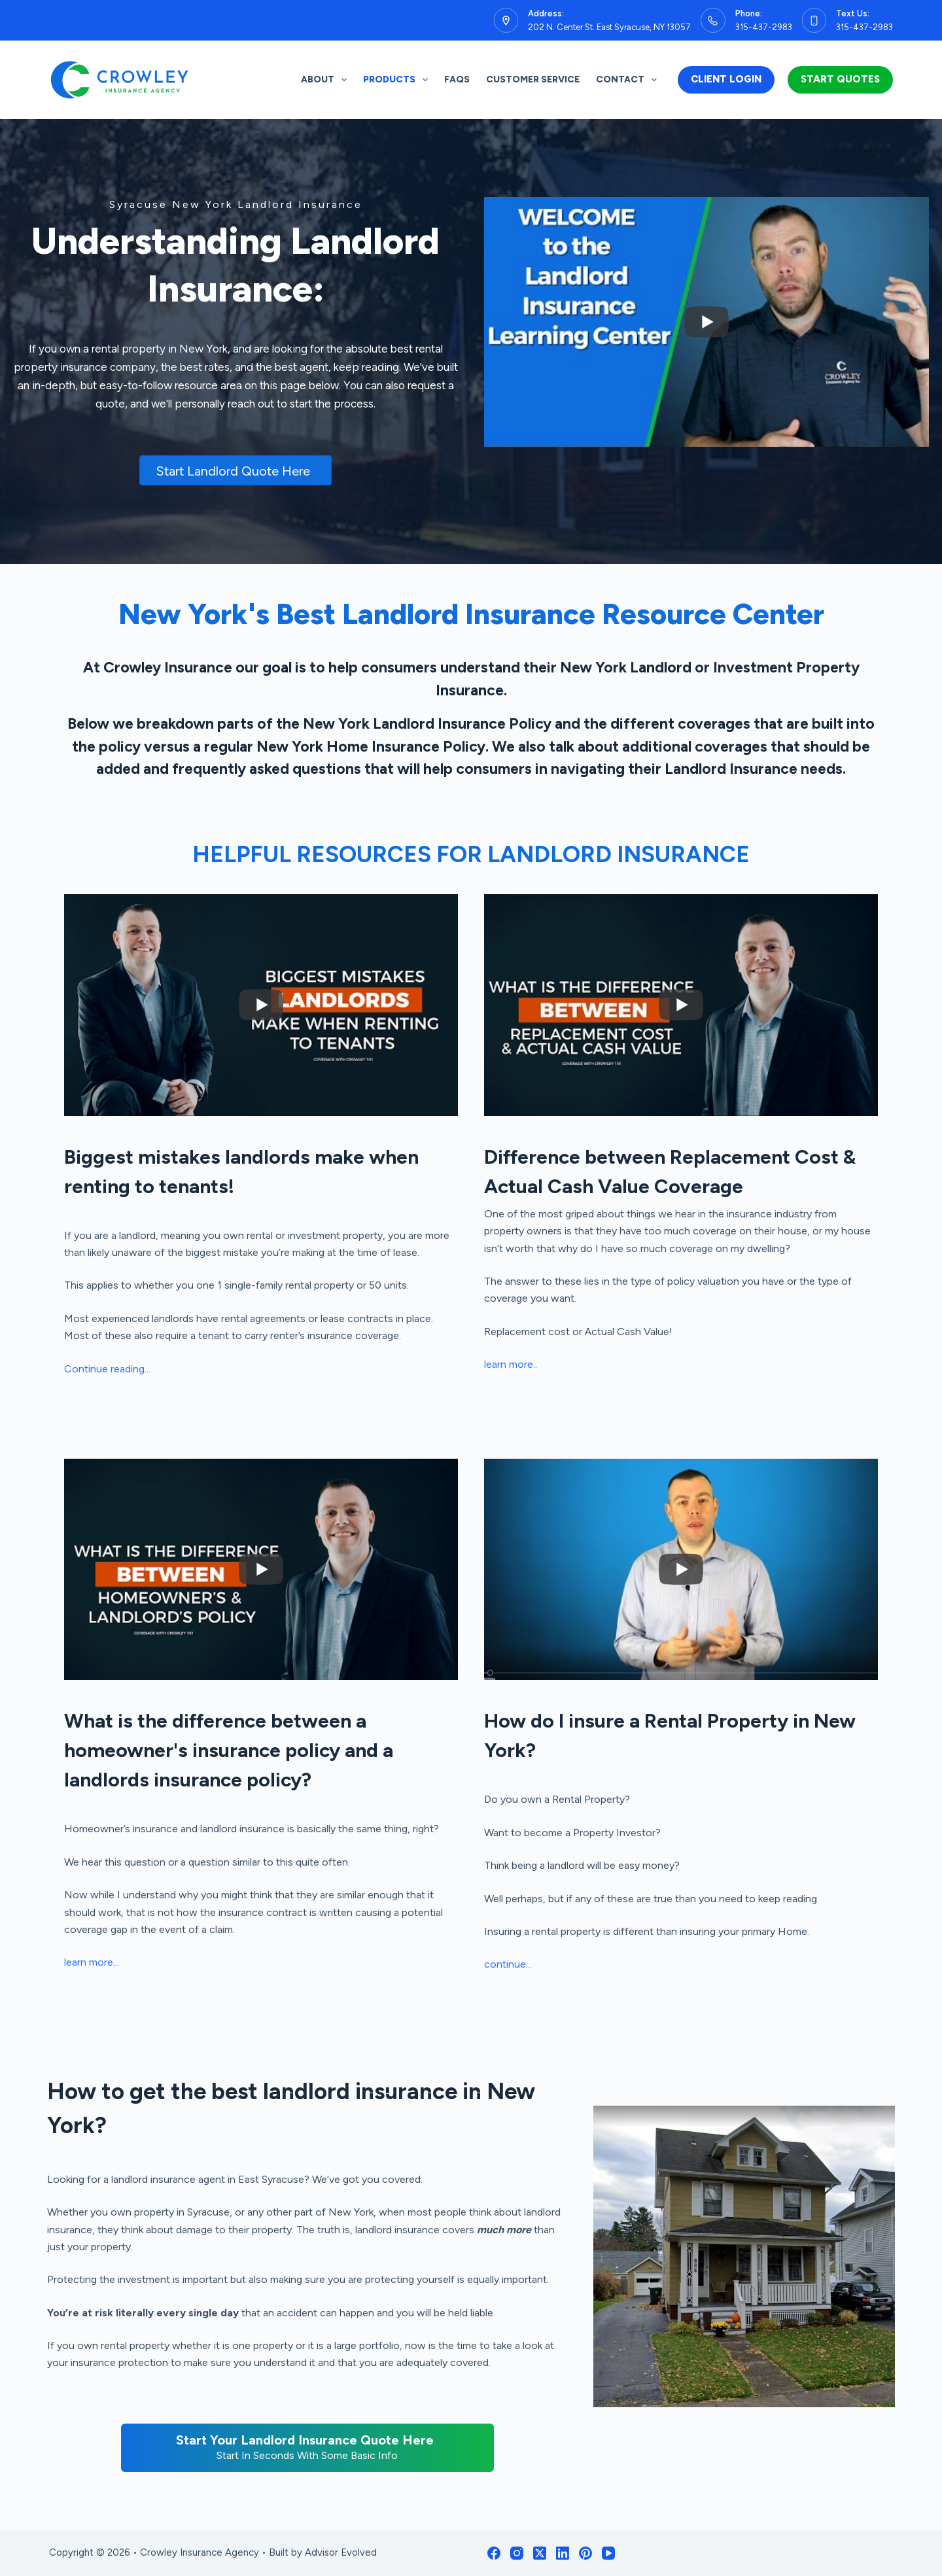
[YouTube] (608, 2553)
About (326, 80)
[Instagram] (516, 2553)
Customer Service (533, 79)
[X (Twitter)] (539, 2553)
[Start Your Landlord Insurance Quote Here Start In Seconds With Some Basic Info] (307, 2448)
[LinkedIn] (562, 2553)
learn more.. (510, 1364)
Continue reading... (107, 1369)
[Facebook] (493, 2553)
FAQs (457, 79)
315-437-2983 (763, 27)
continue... (508, 1964)
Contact (629, 80)
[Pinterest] (585, 2553)
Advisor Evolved (341, 2552)
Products (398, 80)
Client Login (726, 79)
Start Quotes (840, 79)
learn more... (91, 1962)
